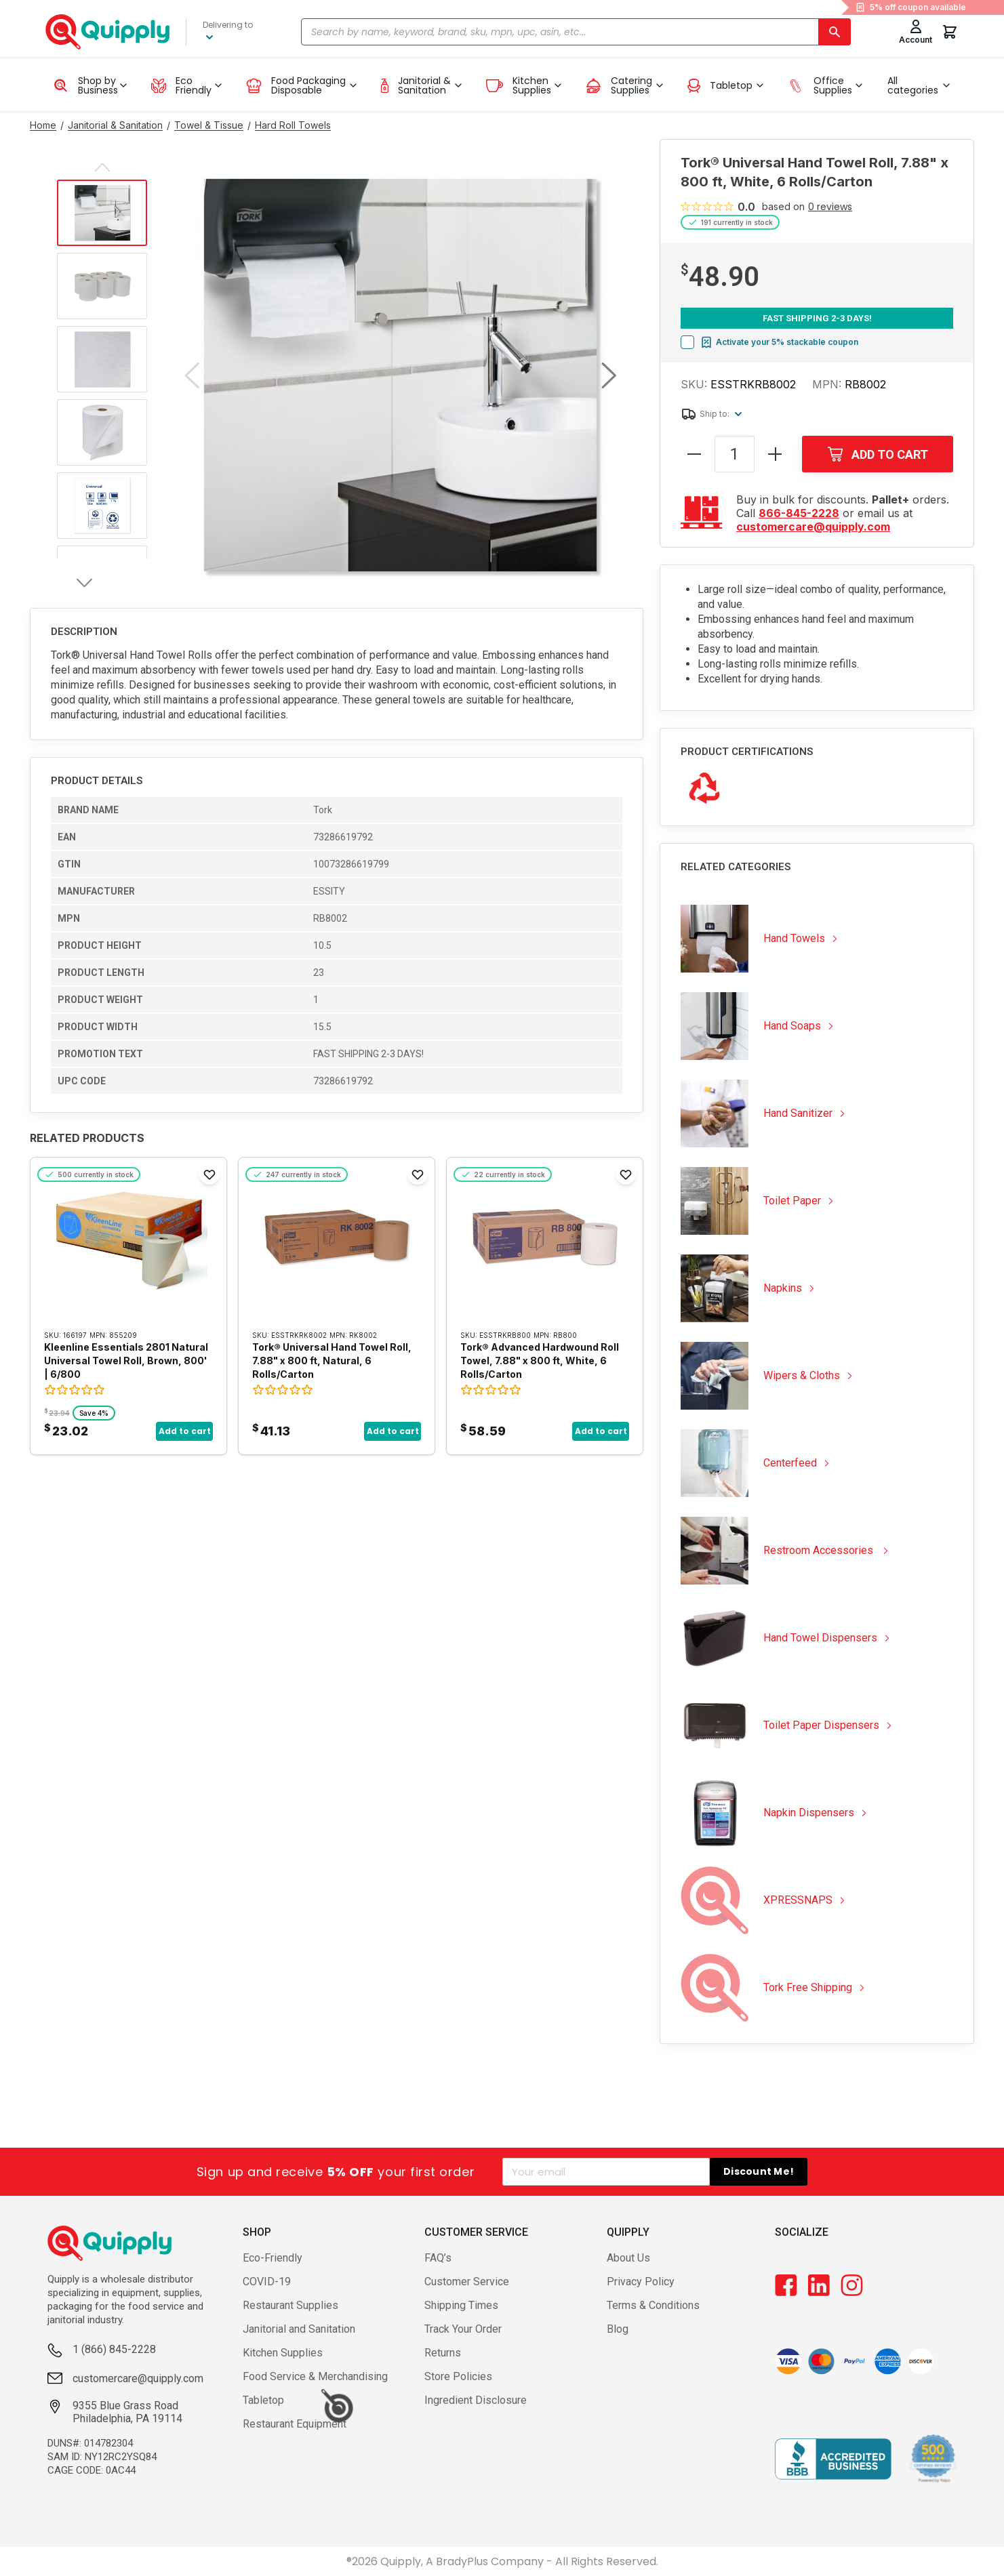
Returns (442, 2352)
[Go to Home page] (43, 125)
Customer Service (466, 2281)
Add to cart (185, 1431)
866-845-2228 (799, 513)
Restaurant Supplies (290, 2305)
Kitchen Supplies (283, 2352)
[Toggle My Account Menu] (915, 31)
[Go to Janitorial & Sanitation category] (115, 125)
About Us (628, 2257)
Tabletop (263, 2400)
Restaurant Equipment (294, 2423)
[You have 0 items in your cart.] (950, 32)
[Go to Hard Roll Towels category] (293, 125)
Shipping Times (461, 2305)
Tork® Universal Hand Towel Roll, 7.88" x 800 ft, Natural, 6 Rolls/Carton (331, 1360)
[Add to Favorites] (209, 1174)
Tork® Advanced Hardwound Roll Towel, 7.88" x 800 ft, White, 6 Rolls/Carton (539, 1360)
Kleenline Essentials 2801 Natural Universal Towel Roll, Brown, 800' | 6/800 (126, 1360)
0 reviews (830, 206)
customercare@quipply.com (813, 526)
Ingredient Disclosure (475, 2400)
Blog (617, 2329)
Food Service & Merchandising (315, 2376)
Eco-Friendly (272, 2257)
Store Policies (458, 2376)
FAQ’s (437, 2257)
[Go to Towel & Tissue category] (208, 125)
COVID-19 (267, 2281)
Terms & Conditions (653, 2305)
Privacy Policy (641, 2281)
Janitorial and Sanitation (299, 2329)
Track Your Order (463, 2329)
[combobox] (575, 31)
